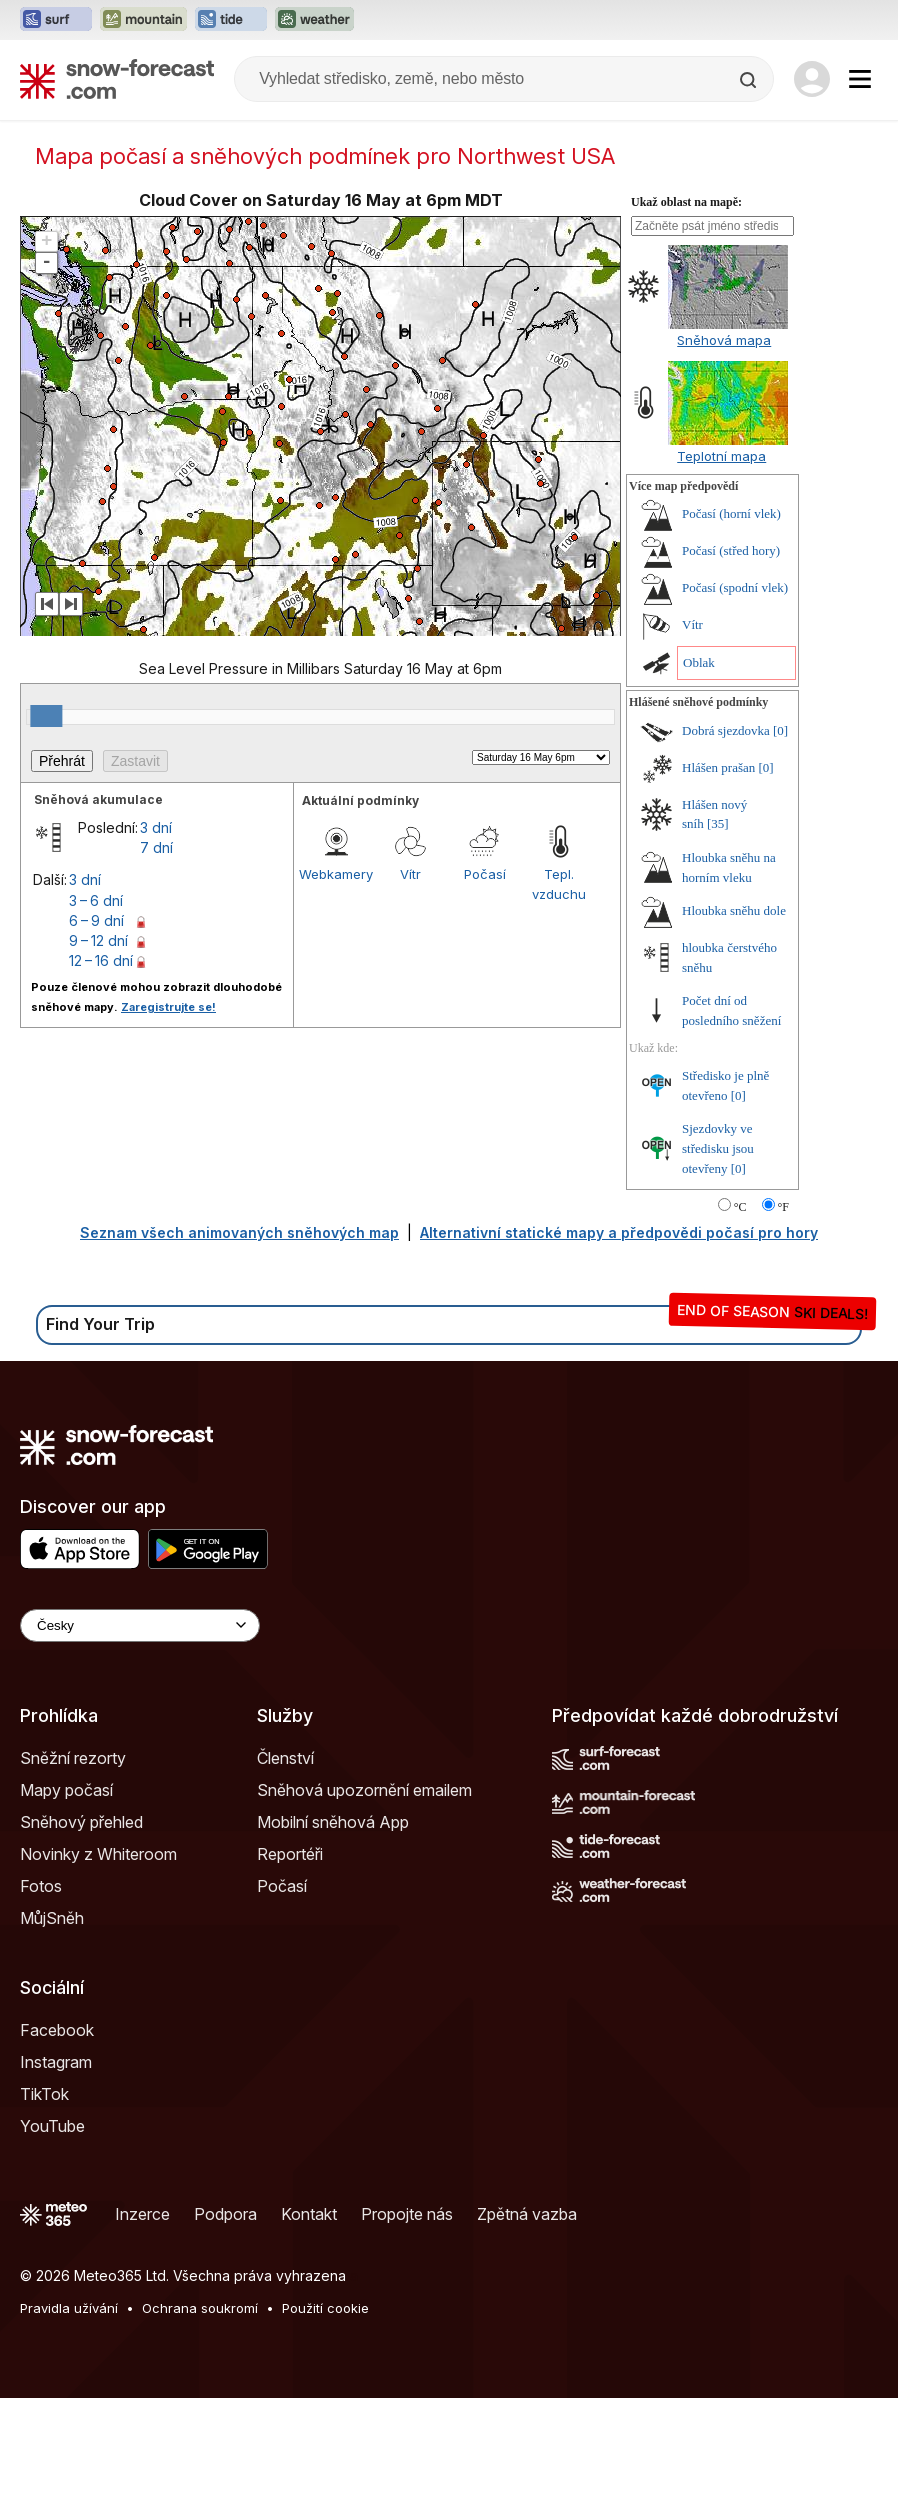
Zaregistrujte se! (168, 1129)
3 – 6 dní (96, 1022)
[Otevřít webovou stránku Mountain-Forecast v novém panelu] (143, 20)
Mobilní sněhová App (333, 1944)
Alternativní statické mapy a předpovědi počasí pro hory (619, 1354)
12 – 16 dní (101, 1082)
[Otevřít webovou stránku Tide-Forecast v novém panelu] (231, 20)
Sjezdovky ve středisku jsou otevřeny (718, 1270)
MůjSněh (52, 2040)
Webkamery (336, 996)
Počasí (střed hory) (731, 672)
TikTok (44, 2216)
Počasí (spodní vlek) (735, 709)
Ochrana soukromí (200, 2430)
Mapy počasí (66, 1912)
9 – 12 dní (98, 1062)
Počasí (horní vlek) (731, 635)
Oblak (699, 784)
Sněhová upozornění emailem (364, 1912)
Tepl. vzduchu (559, 1006)
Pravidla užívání (69, 2430)
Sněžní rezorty (73, 1880)
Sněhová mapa (724, 462)
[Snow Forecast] (117, 79)
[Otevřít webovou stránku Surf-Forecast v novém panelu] (56, 20)
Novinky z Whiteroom (98, 1976)
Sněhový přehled (81, 1944)
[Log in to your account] (812, 79)
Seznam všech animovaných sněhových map (239, 1354)
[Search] (750, 80)
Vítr (410, 996)
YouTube (52, 2248)
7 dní (156, 969)
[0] (780, 852)
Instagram (56, 2184)
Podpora (225, 2336)
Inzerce (142, 2336)
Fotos (41, 2008)
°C (740, 1329)
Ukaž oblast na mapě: (686, 324)
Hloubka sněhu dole (734, 1032)
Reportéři (290, 1976)
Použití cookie (325, 2430)
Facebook (57, 2152)
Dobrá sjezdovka (726, 852)
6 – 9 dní (96, 1042)
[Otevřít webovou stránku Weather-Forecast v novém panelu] (314, 20)
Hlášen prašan (718, 889)
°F (783, 1329)
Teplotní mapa (721, 578)
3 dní (156, 949)
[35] (718, 945)
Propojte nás (407, 2336)
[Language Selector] (140, 1747)
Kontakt (309, 2336)
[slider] (46, 838)
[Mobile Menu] (860, 79)
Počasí (485, 996)
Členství (285, 1880)
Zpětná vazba (527, 2336)
